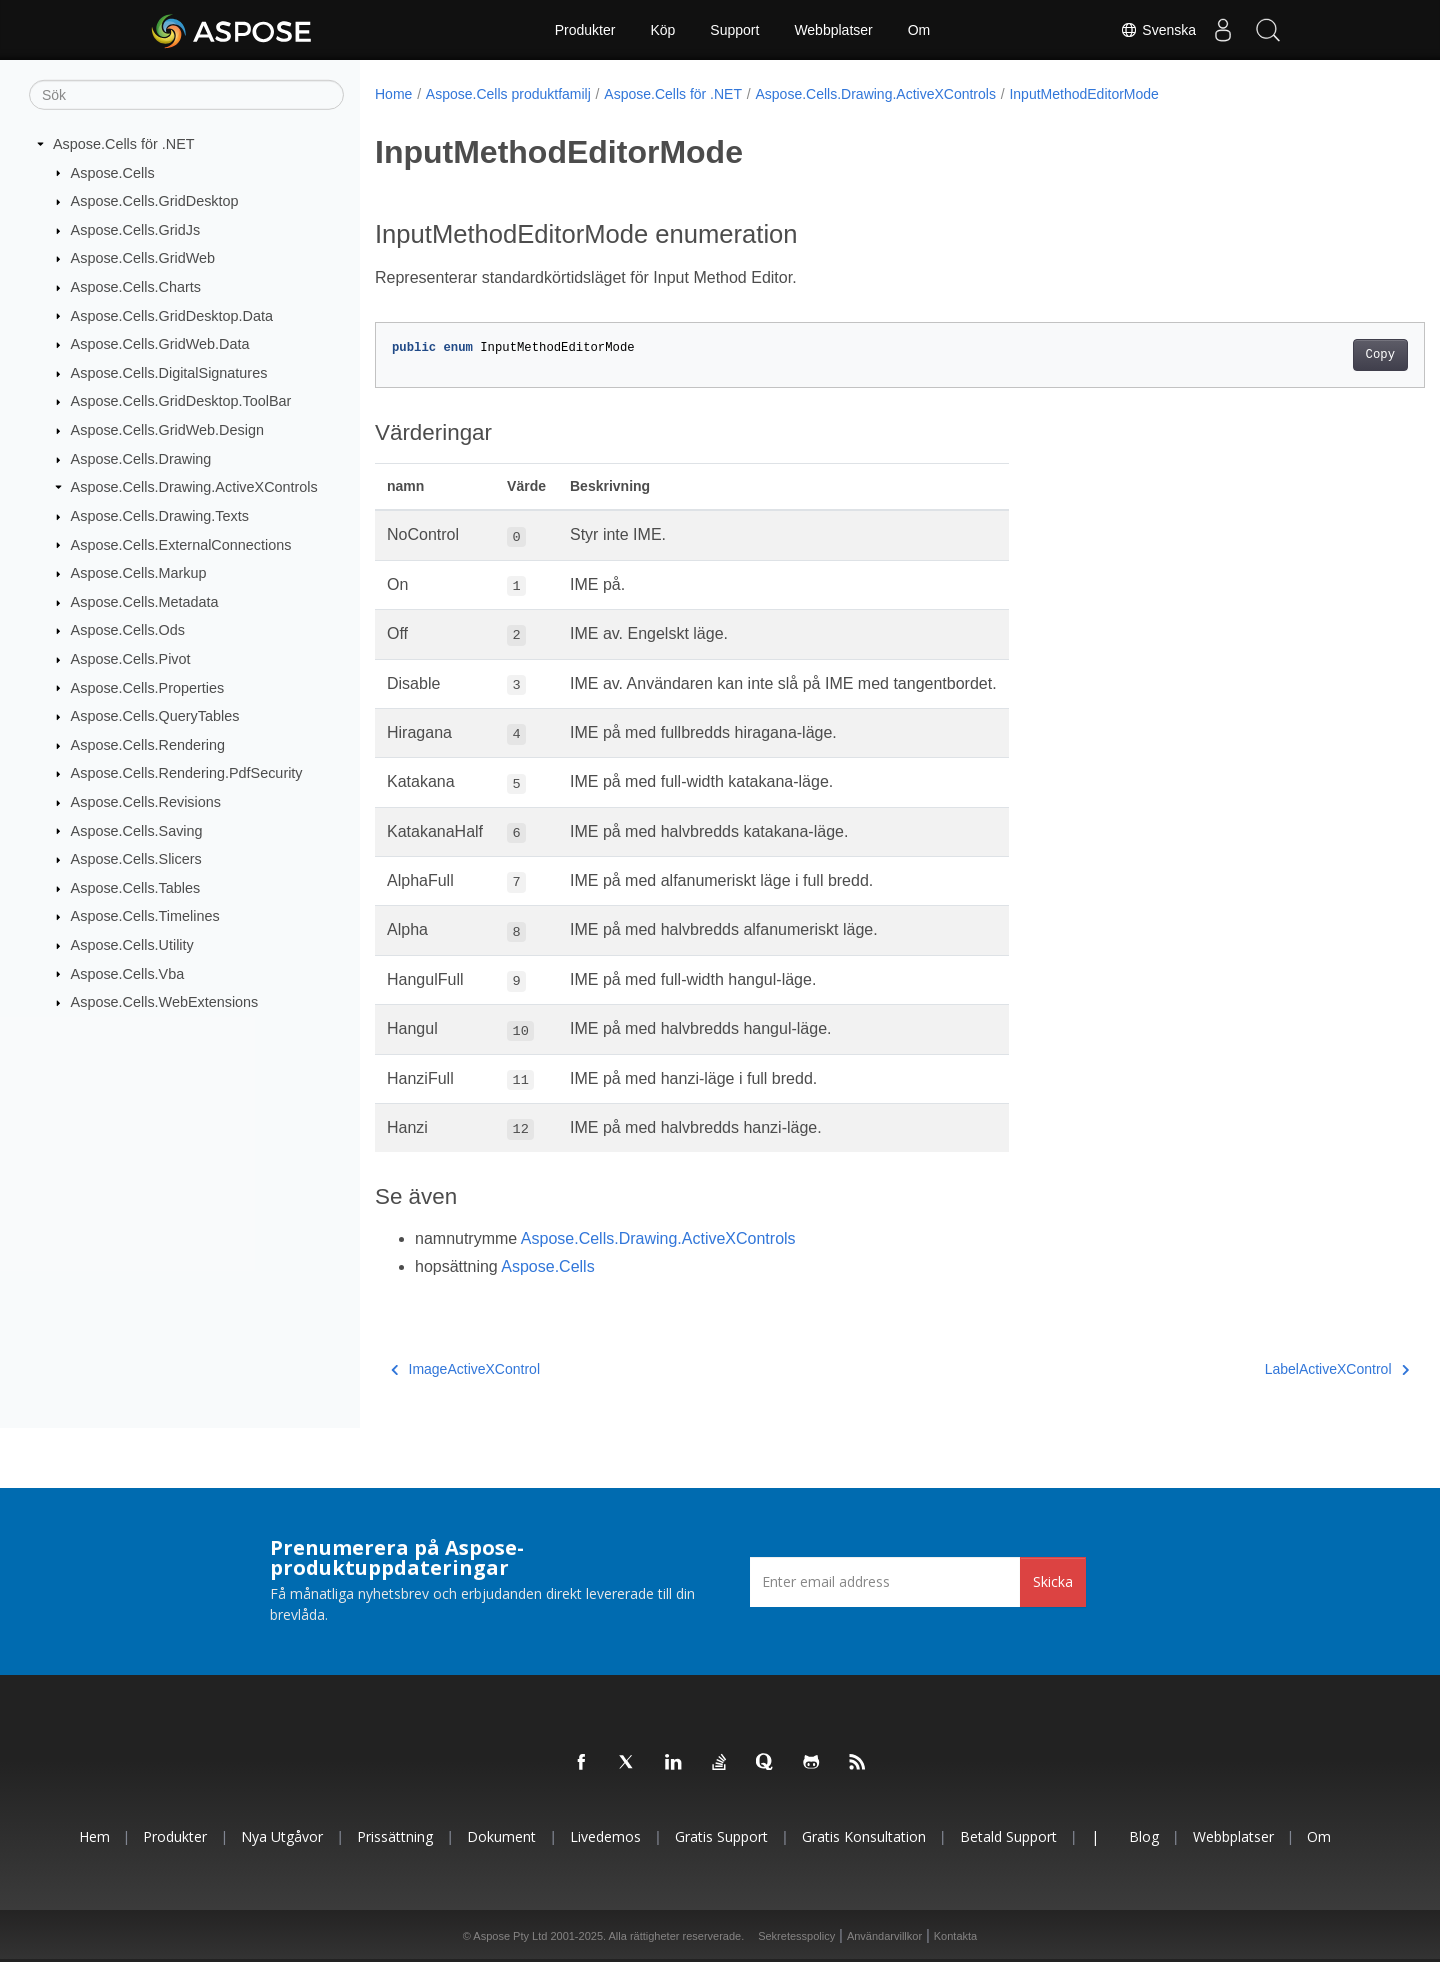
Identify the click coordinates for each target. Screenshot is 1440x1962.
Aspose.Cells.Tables (136, 888)
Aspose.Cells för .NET (124, 144)
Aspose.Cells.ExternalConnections (181, 544)
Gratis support (721, 1836)
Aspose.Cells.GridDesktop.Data (172, 315)
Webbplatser (833, 30)
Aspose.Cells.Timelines (145, 916)
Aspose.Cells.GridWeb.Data (160, 344)
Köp (662, 30)
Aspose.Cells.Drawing (141, 459)
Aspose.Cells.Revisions (146, 802)
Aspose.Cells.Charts (136, 287)
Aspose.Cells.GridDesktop (155, 201)
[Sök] (186, 95)
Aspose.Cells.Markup (139, 573)
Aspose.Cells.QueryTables (155, 716)
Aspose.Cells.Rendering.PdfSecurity (187, 773)
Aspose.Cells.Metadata (145, 602)
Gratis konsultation (864, 1836)
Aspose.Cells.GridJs (136, 230)
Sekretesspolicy (796, 1936)
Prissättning (395, 1836)
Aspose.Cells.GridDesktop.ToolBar (181, 401)
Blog (1144, 1836)
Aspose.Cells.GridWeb (143, 258)
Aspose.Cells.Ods (128, 630)
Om (919, 30)
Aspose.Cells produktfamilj (508, 94)
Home (393, 94)
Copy (1307, 355)
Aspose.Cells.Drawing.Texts (160, 516)
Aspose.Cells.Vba (128, 973)
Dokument (501, 1836)
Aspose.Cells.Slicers (136, 859)
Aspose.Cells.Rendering (148, 745)
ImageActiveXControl (465, 1369)
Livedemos (605, 1836)
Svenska (1147, 30)
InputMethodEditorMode (1083, 94)
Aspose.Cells (113, 172)
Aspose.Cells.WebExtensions (165, 1002)
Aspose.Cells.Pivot (131, 659)
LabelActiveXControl (1264, 1369)
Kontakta (955, 1936)
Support (734, 30)
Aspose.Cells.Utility (132, 945)
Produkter (585, 30)
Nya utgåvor (282, 1836)
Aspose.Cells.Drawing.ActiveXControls (194, 487)
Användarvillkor (884, 1936)
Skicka (1053, 1581)
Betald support (1008, 1836)
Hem (94, 1836)
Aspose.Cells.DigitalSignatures (169, 373)
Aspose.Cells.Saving (137, 830)
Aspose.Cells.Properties (148, 687)
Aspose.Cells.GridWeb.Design (167, 430)
